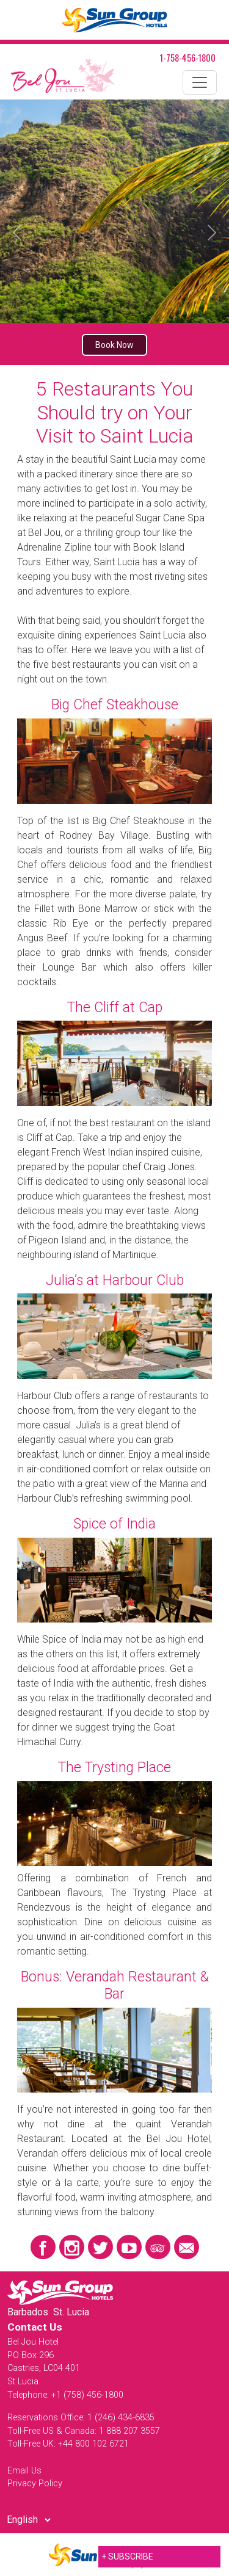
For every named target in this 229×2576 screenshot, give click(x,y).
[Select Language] (28, 2519)
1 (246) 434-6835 (120, 2417)
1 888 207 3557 (129, 2431)
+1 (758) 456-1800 (87, 2395)
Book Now (114, 345)
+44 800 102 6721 (93, 2444)
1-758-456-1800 (188, 57)
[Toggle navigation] (200, 82)
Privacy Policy (34, 2483)
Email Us (24, 2471)
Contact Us (34, 2327)
